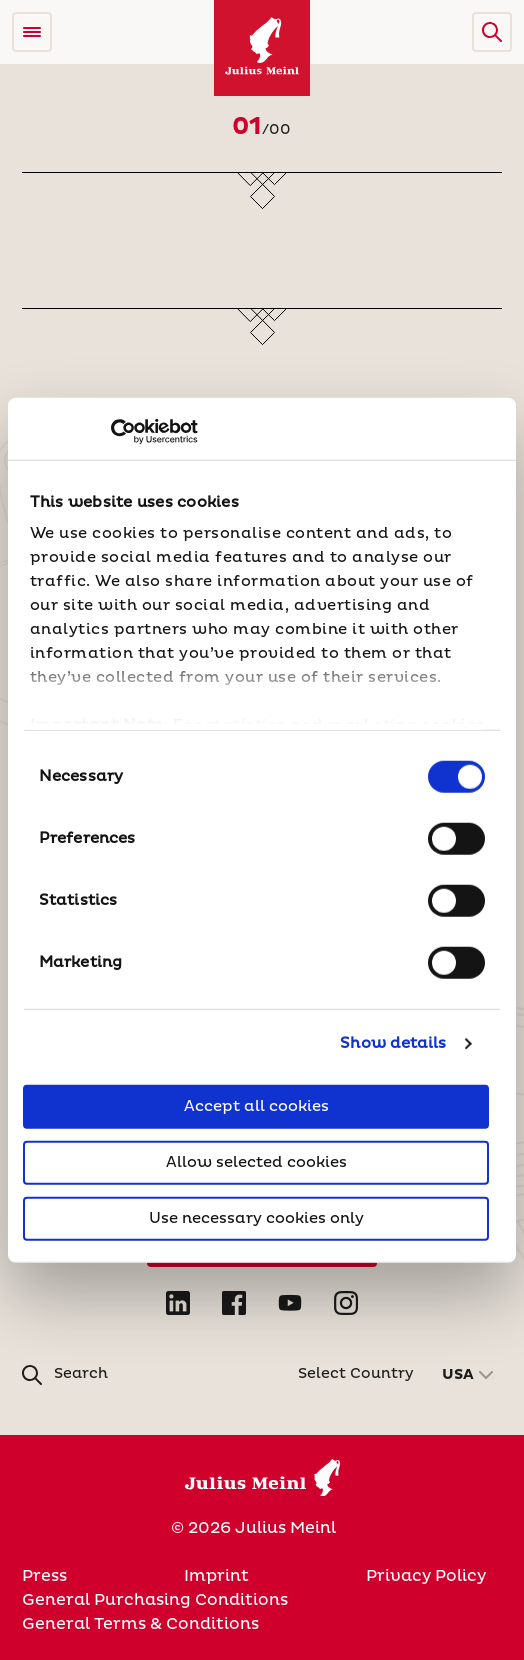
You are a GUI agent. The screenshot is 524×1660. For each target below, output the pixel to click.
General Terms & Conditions (140, 1624)
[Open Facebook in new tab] (234, 1303)
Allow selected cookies (256, 1161)
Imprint (216, 1576)
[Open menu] (32, 32)
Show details (393, 1043)
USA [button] (458, 1375)
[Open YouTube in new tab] (290, 1303)
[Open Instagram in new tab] (346, 1303)
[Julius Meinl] (262, 48)
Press (44, 1576)
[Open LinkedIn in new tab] (178, 1303)
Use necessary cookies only (256, 1217)
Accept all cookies (256, 1105)
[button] (492, 32)
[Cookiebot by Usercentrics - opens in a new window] (110, 432)
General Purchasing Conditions (155, 1600)
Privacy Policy (426, 1576)
